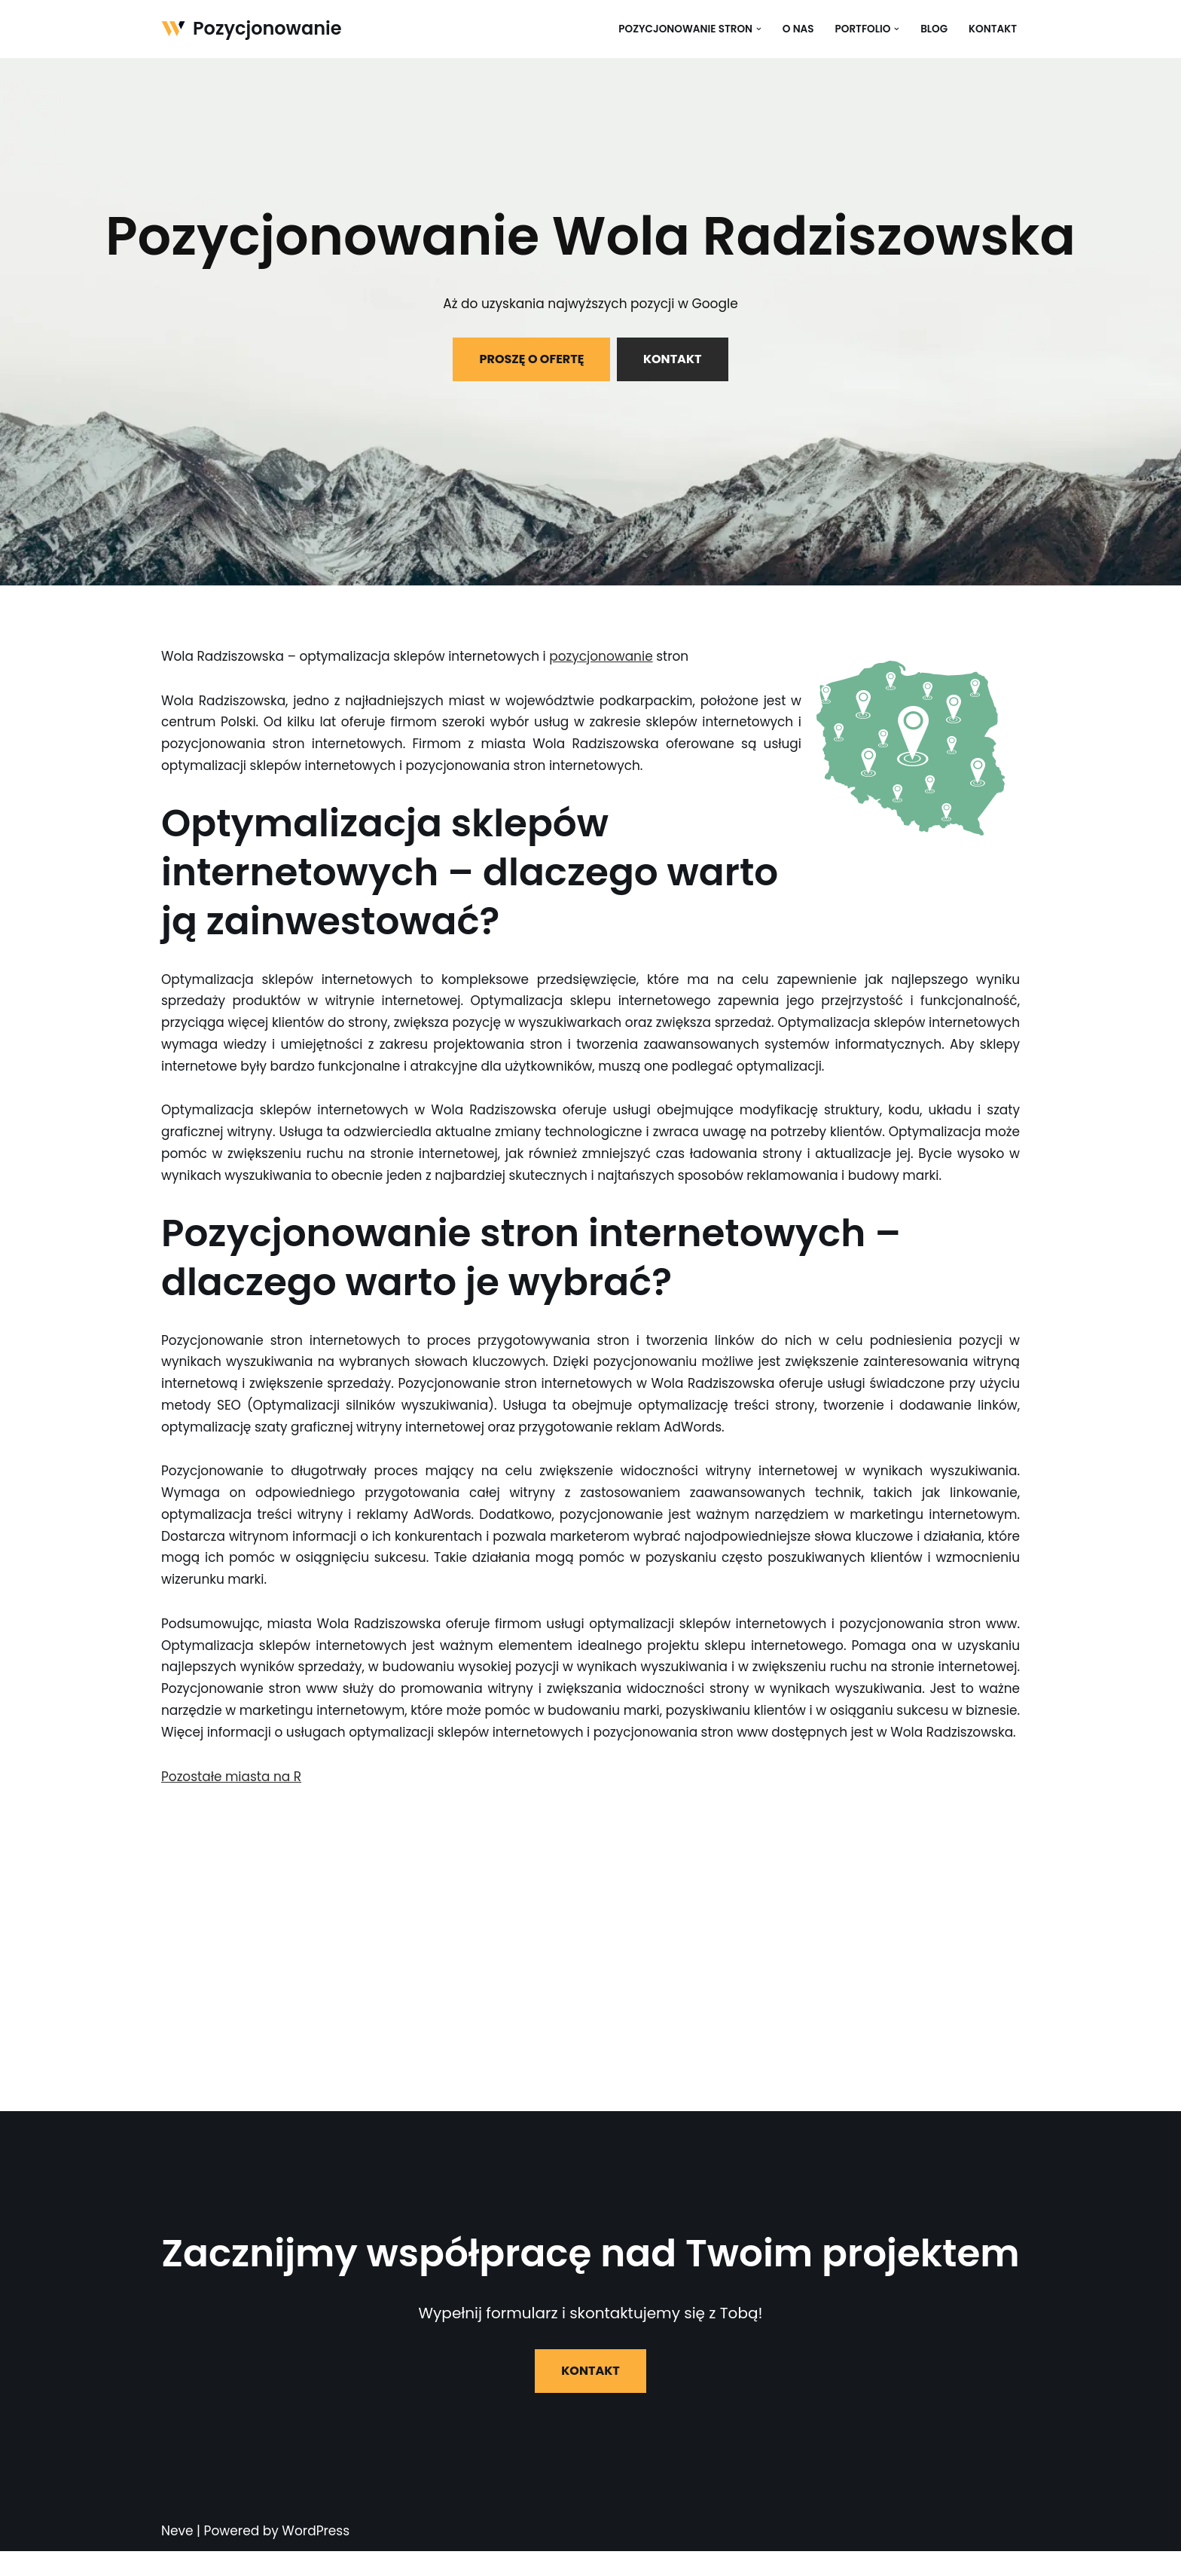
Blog (934, 29)
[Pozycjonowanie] (251, 29)
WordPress (315, 2556)
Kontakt (993, 29)
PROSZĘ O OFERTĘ (531, 359)
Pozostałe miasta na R (231, 1801)
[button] (758, 29)
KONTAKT (672, 359)
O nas (797, 29)
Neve (177, 2556)
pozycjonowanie (603, 656)
